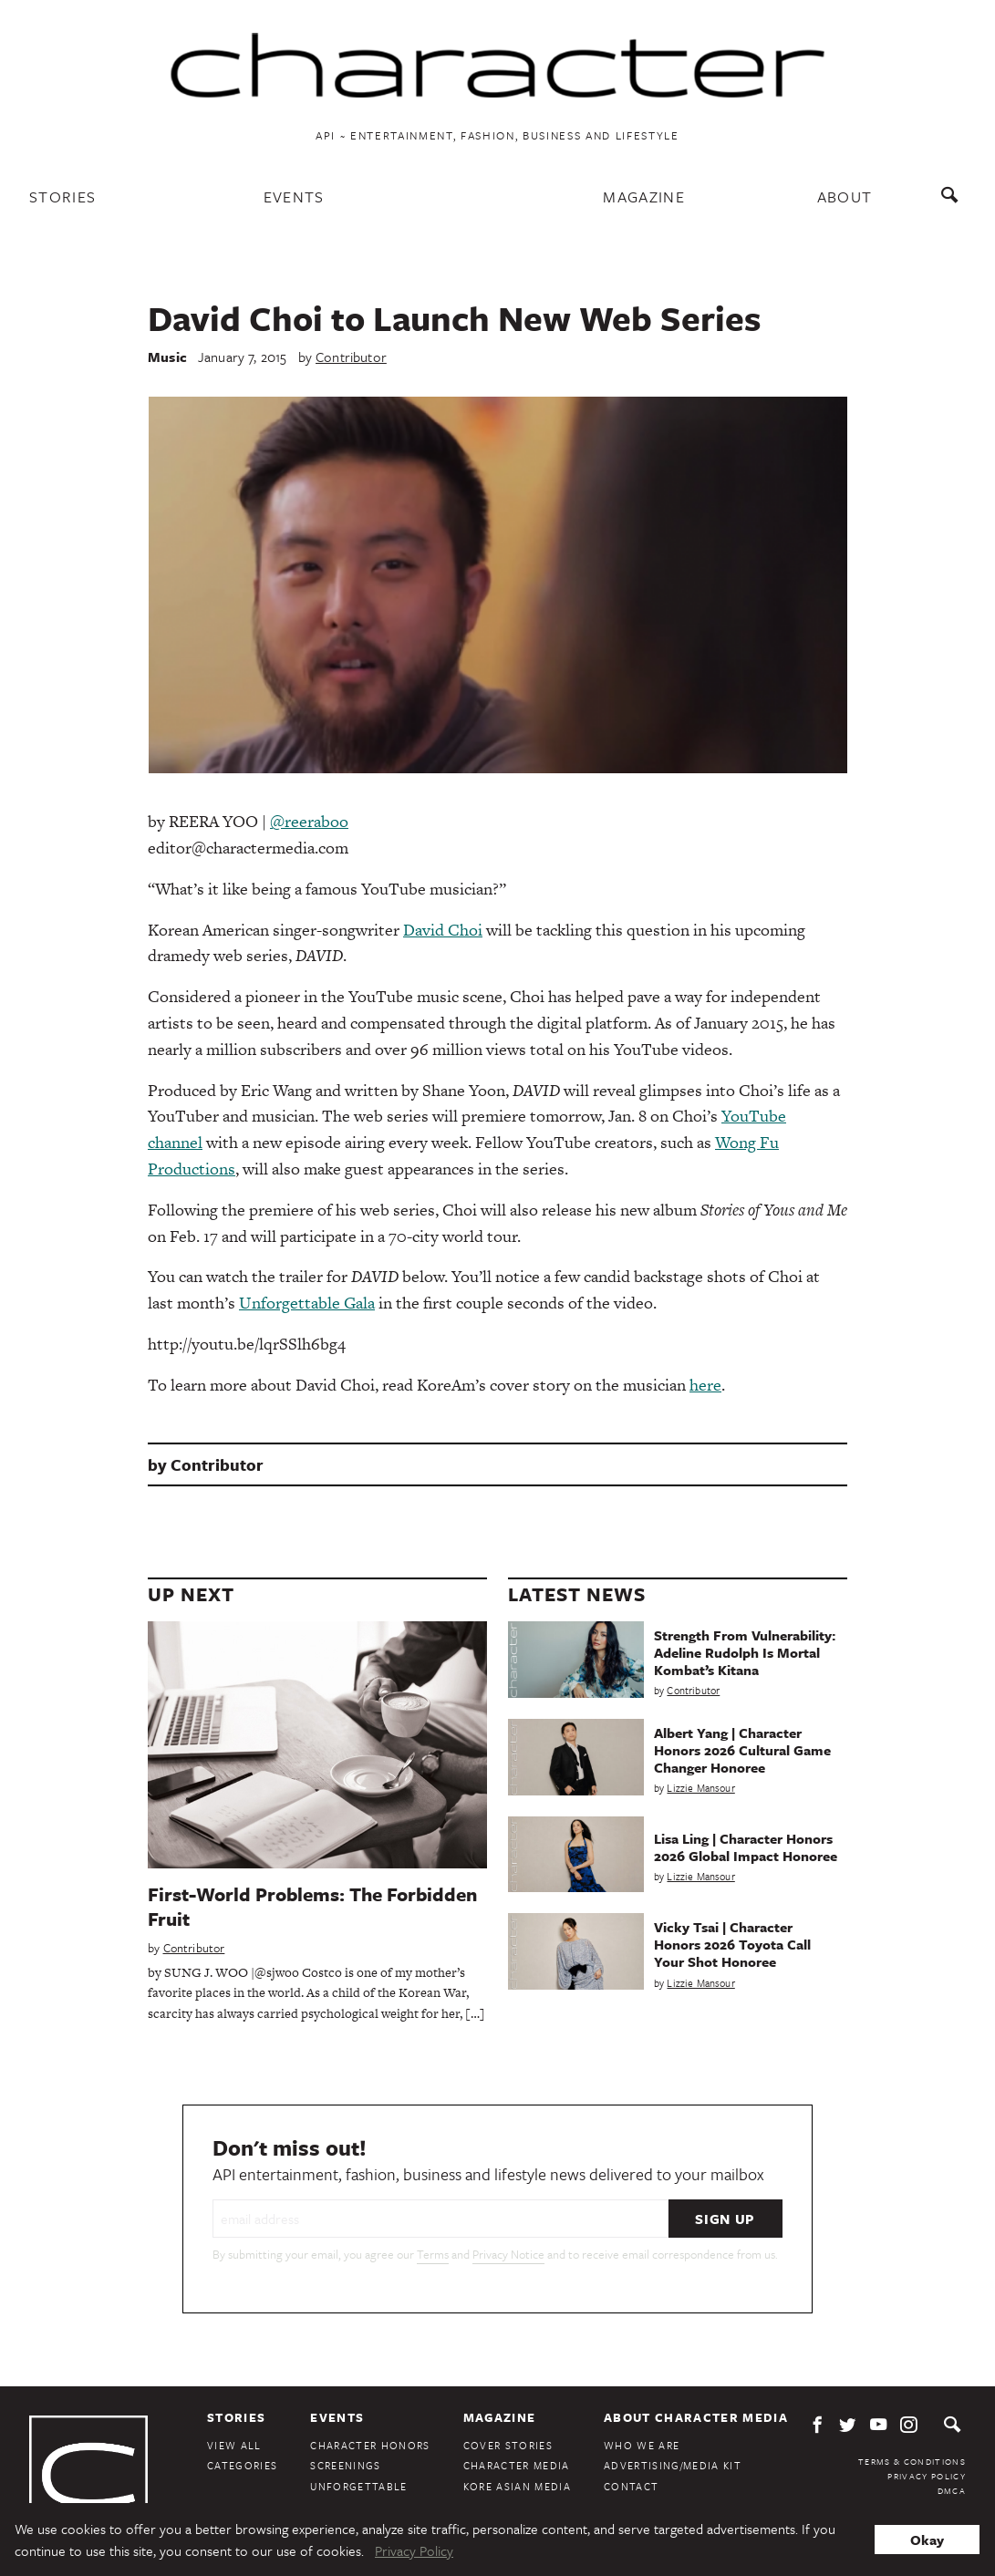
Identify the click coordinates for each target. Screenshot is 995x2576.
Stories (62, 196)
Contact (631, 2486)
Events (294, 196)
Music (167, 357)
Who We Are (641, 2445)
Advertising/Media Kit (672, 2465)
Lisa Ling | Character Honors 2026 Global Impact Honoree (745, 1847)
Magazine (644, 196)
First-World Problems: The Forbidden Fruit (312, 1906)
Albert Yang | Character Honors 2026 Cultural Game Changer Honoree (742, 1750)
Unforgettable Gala (307, 1302)
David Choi (442, 929)
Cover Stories (508, 2445)
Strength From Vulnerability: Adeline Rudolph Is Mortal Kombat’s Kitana (744, 1652)
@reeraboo (309, 821)
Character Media (516, 2465)
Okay (927, 2539)
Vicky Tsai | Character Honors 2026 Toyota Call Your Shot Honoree (732, 1944)
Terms (433, 2254)
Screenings (345, 2465)
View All (234, 2445)
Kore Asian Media (517, 2486)
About (845, 196)
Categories (242, 2465)
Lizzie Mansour (700, 1787)
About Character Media (696, 2417)
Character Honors (370, 2445)
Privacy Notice (508, 2254)
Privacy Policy (926, 2475)
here (705, 1384)
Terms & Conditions (912, 2461)
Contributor (351, 357)
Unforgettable (358, 2486)
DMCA (952, 2490)
